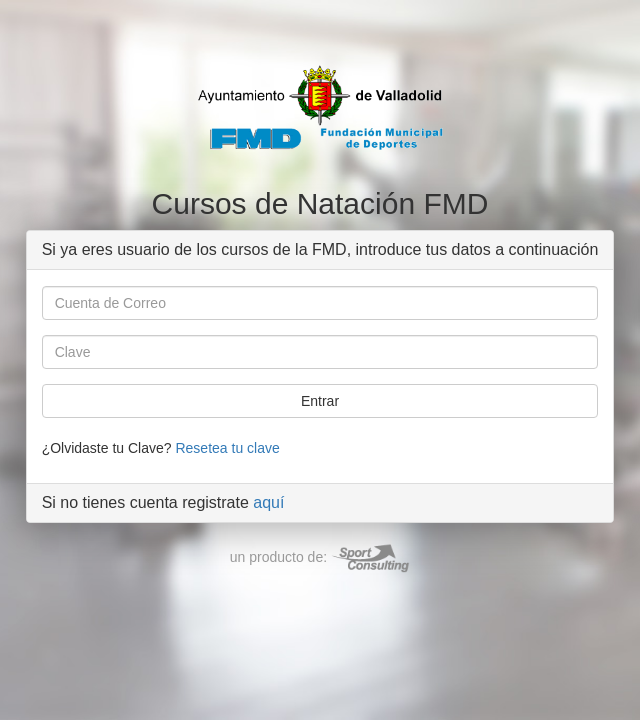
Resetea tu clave (227, 448)
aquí (268, 502)
